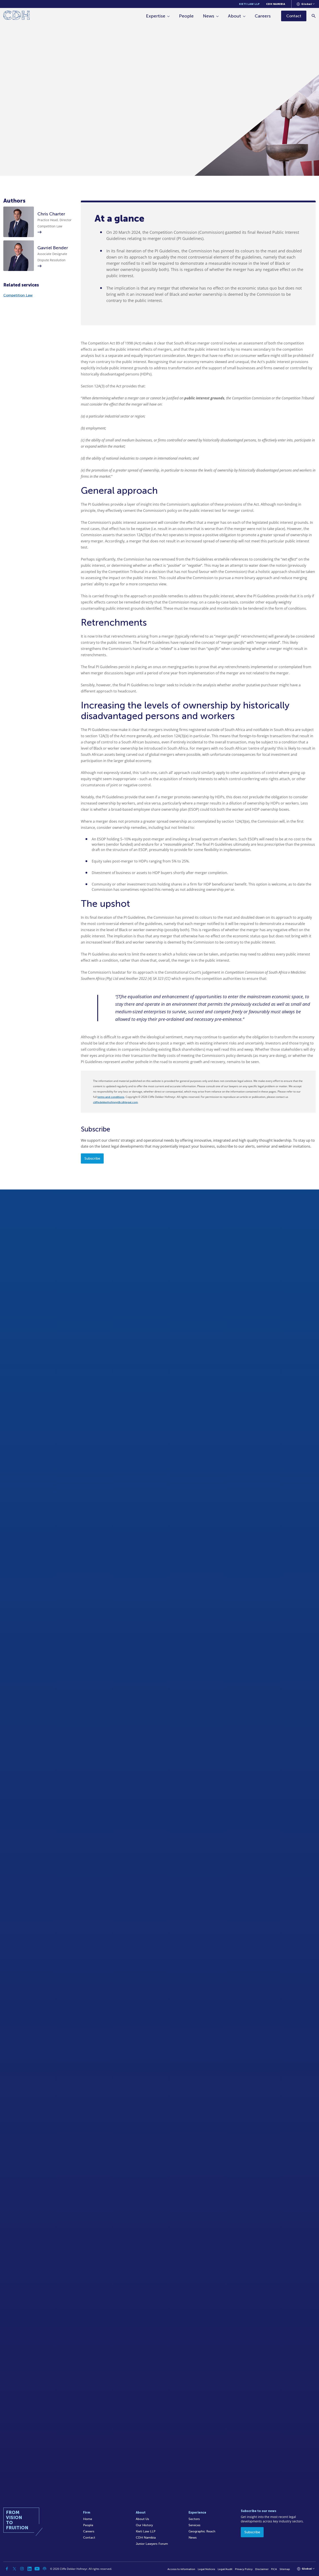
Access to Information (181, 2569)
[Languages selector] (306, 4)
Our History (144, 2525)
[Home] (16, 16)
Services (194, 2525)
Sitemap (285, 2569)
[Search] (313, 16)
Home (87, 2519)
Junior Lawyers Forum (152, 2544)
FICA (274, 2569)
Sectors (194, 2519)
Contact (89, 2537)
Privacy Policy (244, 2569)
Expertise (155, 16)
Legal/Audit (225, 2569)
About (234, 16)
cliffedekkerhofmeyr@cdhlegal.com (115, 1102)
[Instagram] (21, 2568)
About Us (142, 2519)
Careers (263, 16)
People (186, 16)
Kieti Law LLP (249, 4)
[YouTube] (37, 2568)
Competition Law (18, 295)
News (208, 16)
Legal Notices (206, 2569)
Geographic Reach (202, 2531)
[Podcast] (44, 2568)
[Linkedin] (29, 2568)
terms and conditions (110, 1096)
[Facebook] (6, 2568)
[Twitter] (14, 2568)
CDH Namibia (275, 4)
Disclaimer (261, 2569)
